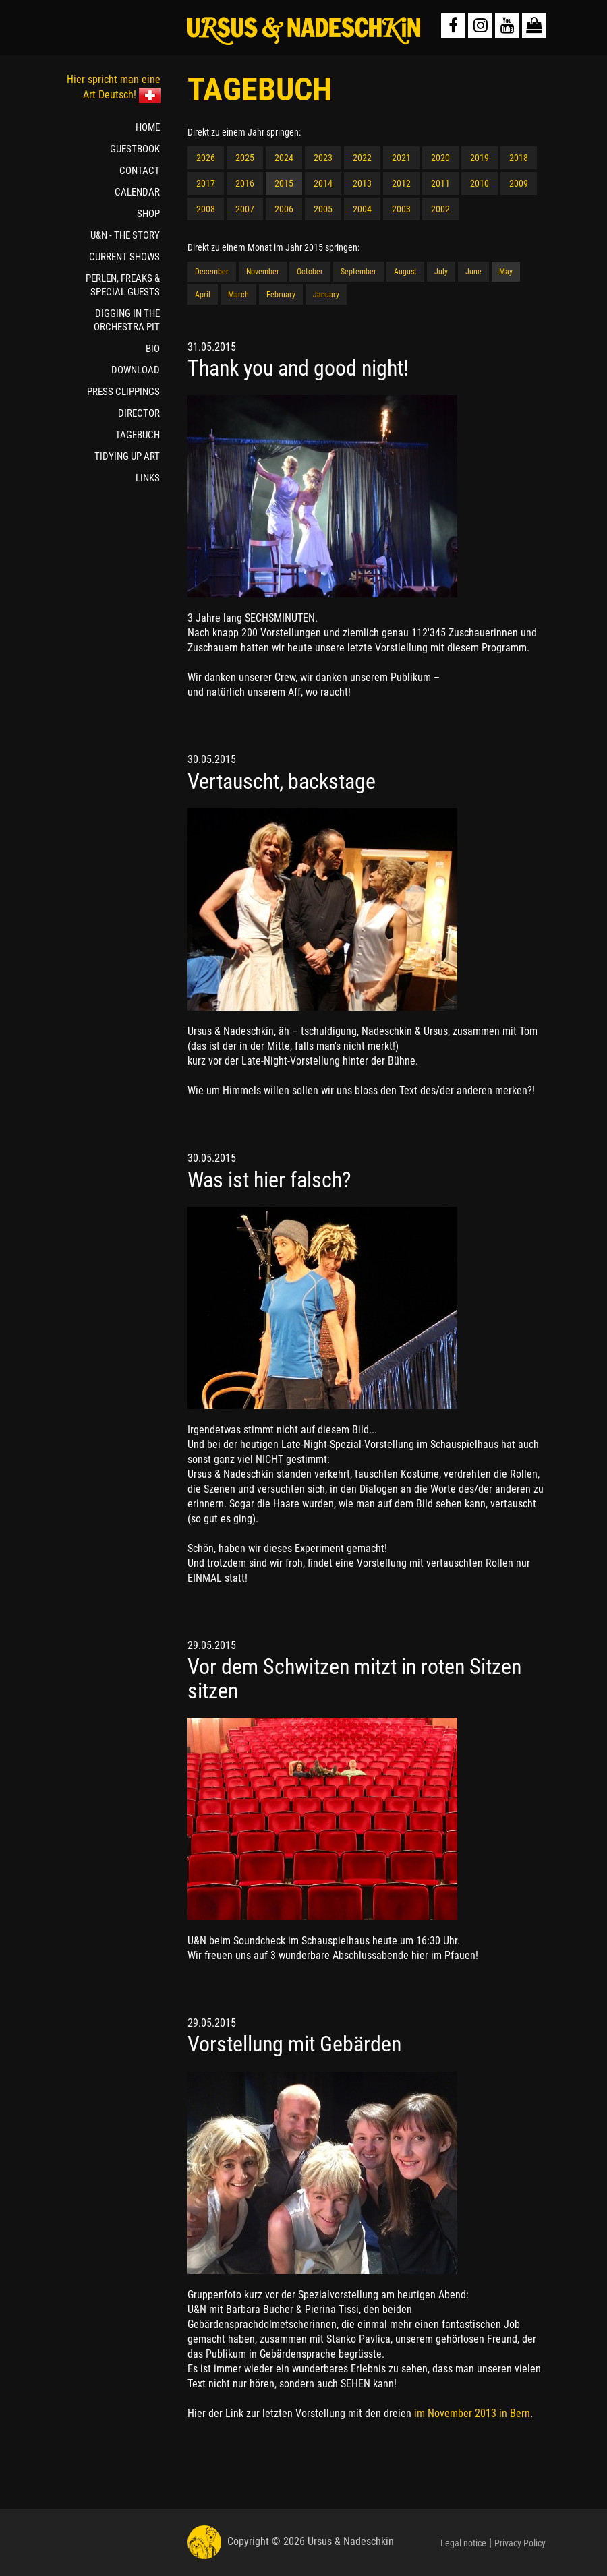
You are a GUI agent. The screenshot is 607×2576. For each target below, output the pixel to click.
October (310, 271)
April (202, 294)
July (441, 271)
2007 (244, 209)
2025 (244, 157)
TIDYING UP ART (127, 456)
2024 (283, 157)
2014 (323, 183)
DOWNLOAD (135, 370)
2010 (479, 183)
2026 (205, 157)
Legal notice (463, 2543)
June (473, 271)
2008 (205, 209)
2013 (362, 183)
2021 (401, 157)
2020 (440, 157)
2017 (205, 183)
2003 (401, 209)
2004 (362, 209)
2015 (283, 183)
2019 (479, 157)
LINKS (148, 478)
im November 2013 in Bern (472, 2413)
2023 (323, 157)
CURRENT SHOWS (124, 257)
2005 (323, 209)
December (212, 271)
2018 (518, 157)
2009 (518, 183)
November (262, 271)
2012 (401, 183)
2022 (362, 157)
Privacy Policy (520, 2543)
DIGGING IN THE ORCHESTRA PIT (127, 320)
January (326, 294)
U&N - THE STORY (125, 235)
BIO (153, 348)
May (506, 271)
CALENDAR (137, 192)
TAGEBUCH (137, 435)
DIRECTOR (139, 413)
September (358, 271)
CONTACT (139, 170)
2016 (244, 183)
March (238, 294)
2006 (283, 209)
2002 (440, 209)
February (280, 294)
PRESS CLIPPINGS (123, 392)
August (405, 271)
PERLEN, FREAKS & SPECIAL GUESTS (123, 285)
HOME (148, 127)
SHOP (148, 214)
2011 (440, 183)
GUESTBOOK (135, 149)
